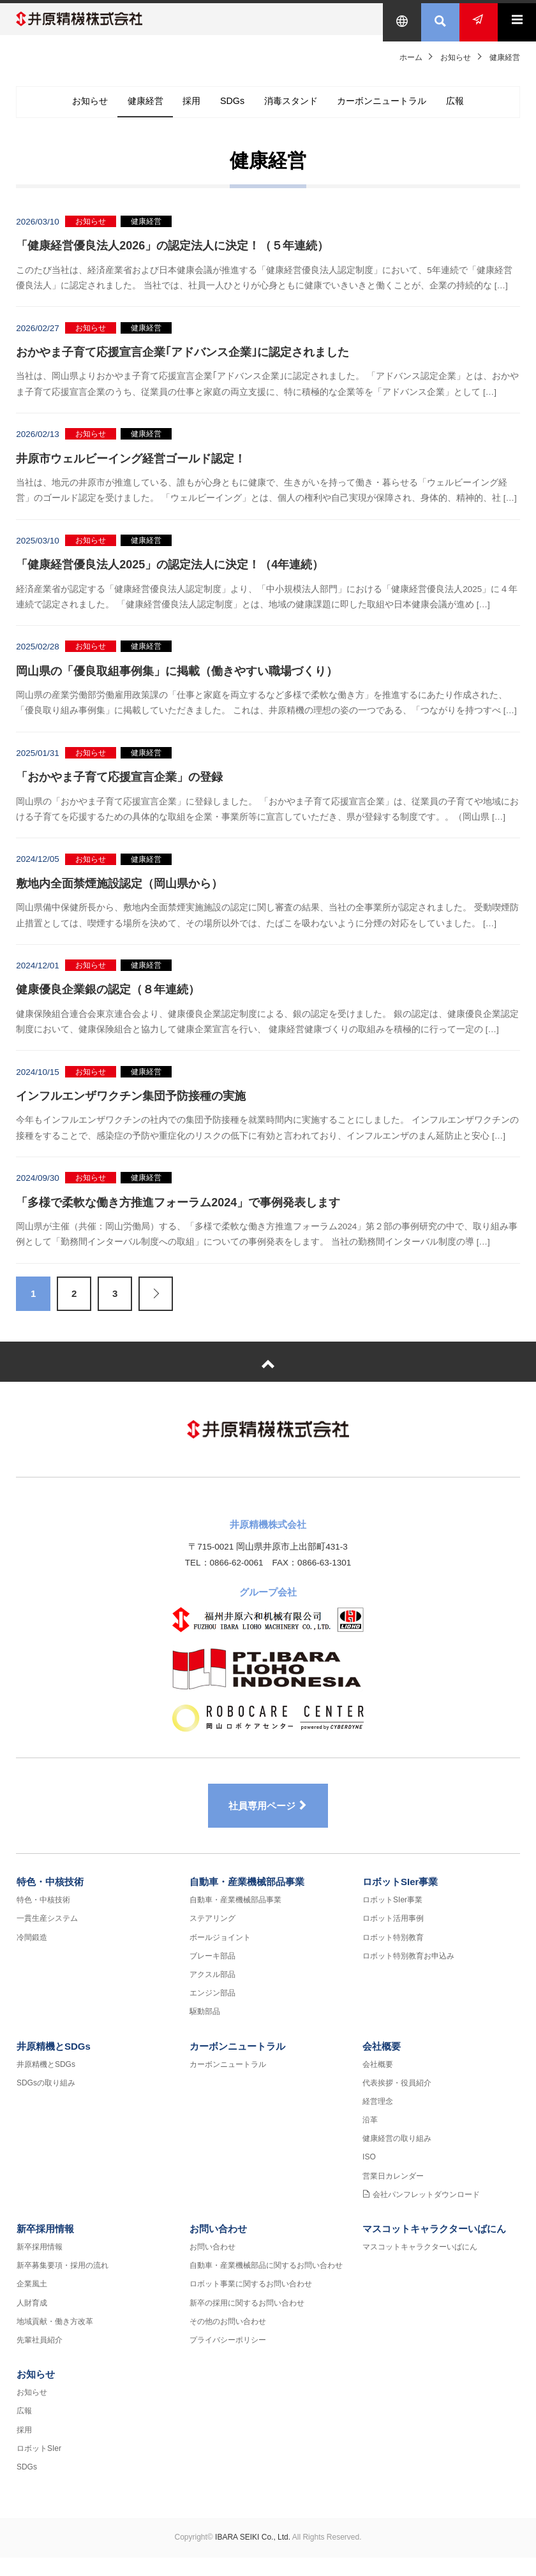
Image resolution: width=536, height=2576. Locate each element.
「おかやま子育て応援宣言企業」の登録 (119, 787)
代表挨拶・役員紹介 (396, 2101)
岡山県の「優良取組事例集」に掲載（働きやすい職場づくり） (177, 680)
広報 (481, 110)
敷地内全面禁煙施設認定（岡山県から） (119, 893)
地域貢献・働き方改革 (55, 2339)
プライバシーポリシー (228, 2358)
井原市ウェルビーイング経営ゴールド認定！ (131, 468)
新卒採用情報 (45, 2247)
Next (156, 1303)
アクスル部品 (212, 1992)
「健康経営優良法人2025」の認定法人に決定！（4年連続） (170, 574)
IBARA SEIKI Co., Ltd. (252, 2555)
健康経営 (127, 110)
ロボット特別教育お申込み (408, 1974)
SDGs (229, 110)
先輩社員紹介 (40, 2358)
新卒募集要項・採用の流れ (62, 2284)
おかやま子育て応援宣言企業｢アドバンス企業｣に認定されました (182, 361)
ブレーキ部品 (212, 1974)
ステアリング (212, 1937)
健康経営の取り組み (396, 2157)
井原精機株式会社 (92, 19)
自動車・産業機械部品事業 (247, 1900)
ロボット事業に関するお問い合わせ (251, 2302)
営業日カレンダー (393, 2194)
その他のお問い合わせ (228, 2339)
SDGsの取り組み (46, 2101)
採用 (181, 110)
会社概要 (381, 2064)
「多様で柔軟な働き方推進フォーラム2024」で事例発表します (178, 1212)
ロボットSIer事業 (400, 1900)
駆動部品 (205, 2030)
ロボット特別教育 (393, 1955)
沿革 (370, 2138)
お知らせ (455, 57)
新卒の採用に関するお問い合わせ (247, 2321)
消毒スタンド (296, 110)
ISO (369, 2176)
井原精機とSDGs (54, 2064)
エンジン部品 (212, 2012)
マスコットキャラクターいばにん (434, 2247)
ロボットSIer (39, 2466)
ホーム (410, 57)
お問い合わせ (218, 2247)
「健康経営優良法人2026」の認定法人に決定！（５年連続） (172, 255)
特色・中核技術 (50, 1900)
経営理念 (377, 2119)
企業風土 (32, 2302)
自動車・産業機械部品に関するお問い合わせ (266, 2284)
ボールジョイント (220, 1955)
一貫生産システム (47, 1937)
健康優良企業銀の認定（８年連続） (108, 999)
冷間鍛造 (32, 1955)
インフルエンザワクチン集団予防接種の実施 (131, 1105)
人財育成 (32, 2321)
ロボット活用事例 (393, 1937)
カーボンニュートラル (399, 110)
